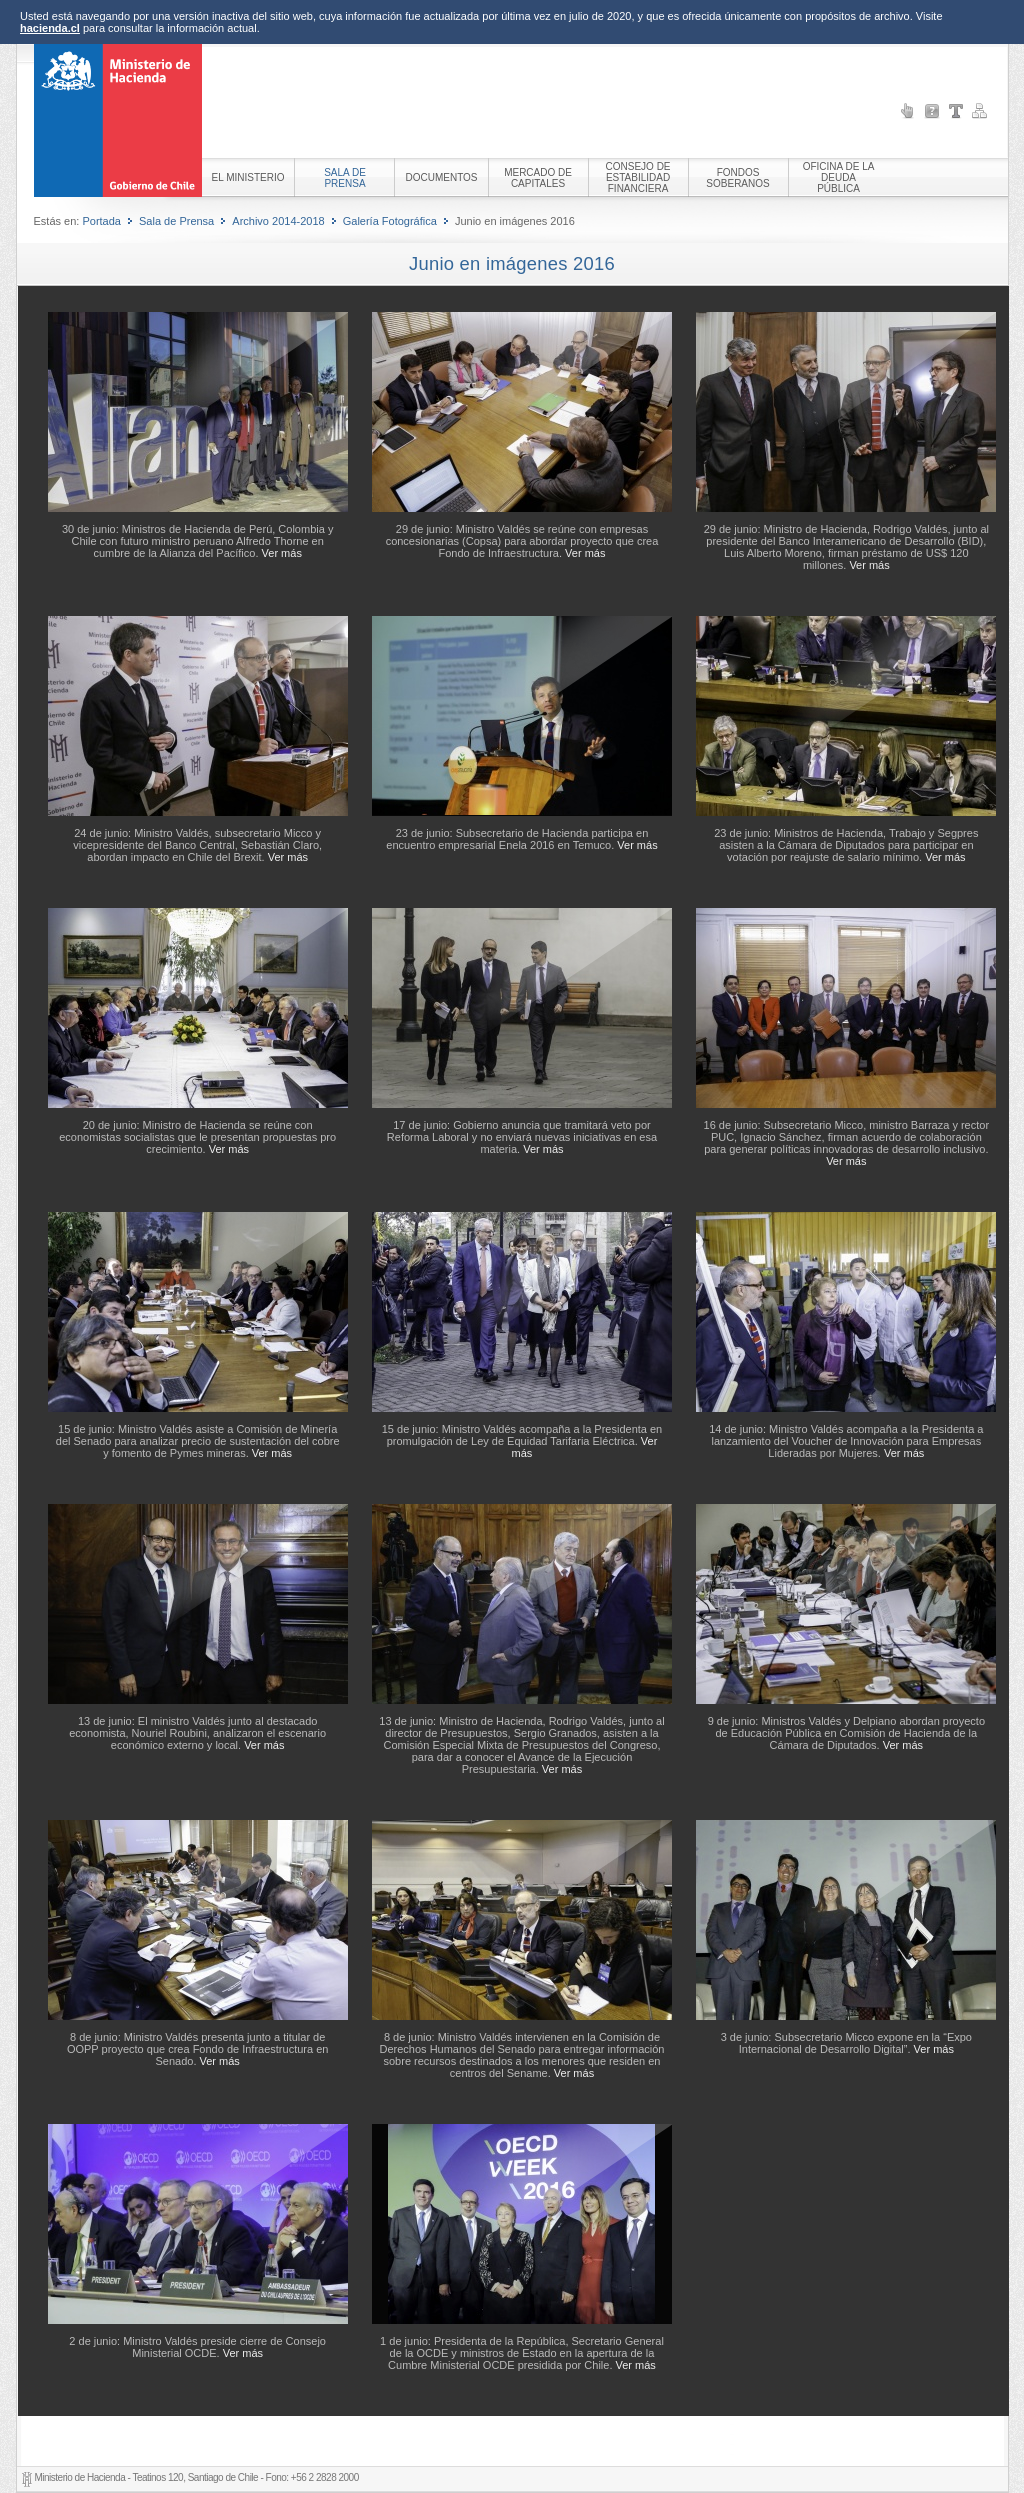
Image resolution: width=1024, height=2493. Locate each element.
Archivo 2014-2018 (278, 221)
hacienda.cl (50, 28)
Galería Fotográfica (390, 221)
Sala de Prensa (176, 221)
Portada (101, 221)
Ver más (282, 553)
